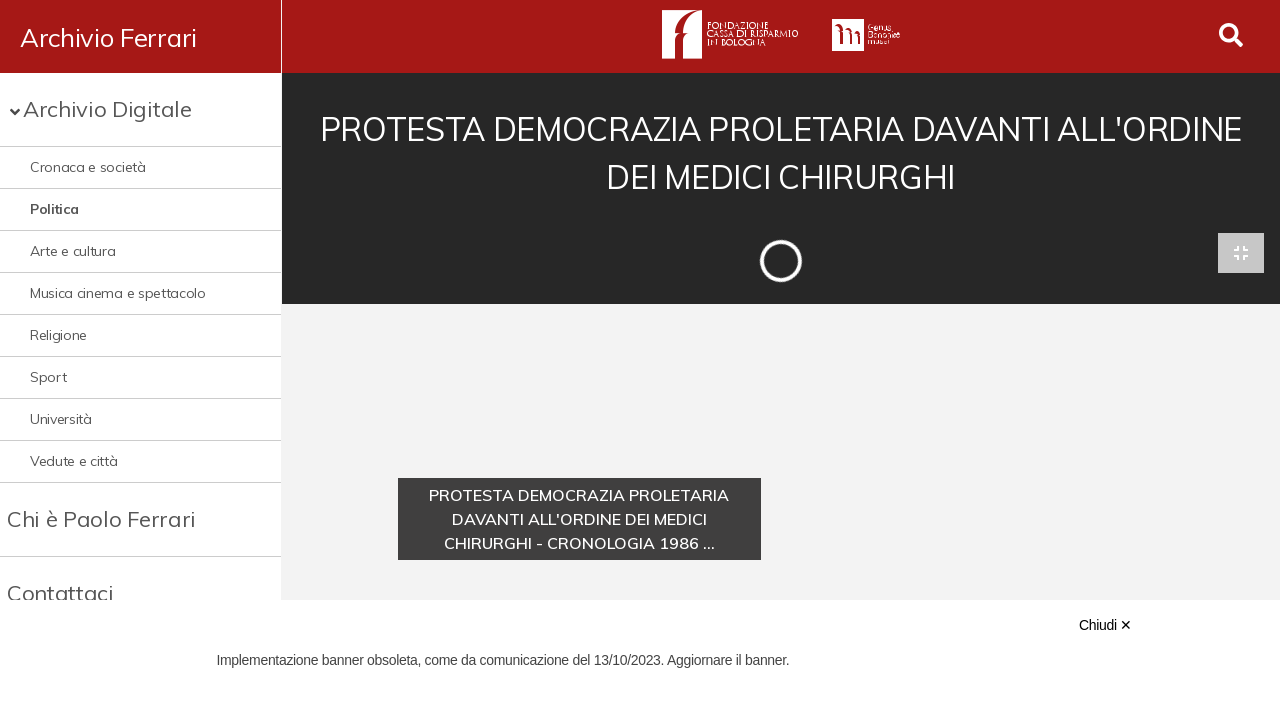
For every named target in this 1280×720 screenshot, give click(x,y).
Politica (54, 209)
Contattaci (60, 593)
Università (61, 419)
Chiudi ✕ (1105, 625)
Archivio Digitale (107, 109)
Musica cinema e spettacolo (118, 293)
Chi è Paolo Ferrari (101, 519)
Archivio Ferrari (108, 37)
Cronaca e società (88, 167)
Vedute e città (74, 461)
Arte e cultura (73, 251)
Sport (48, 377)
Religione (58, 335)
